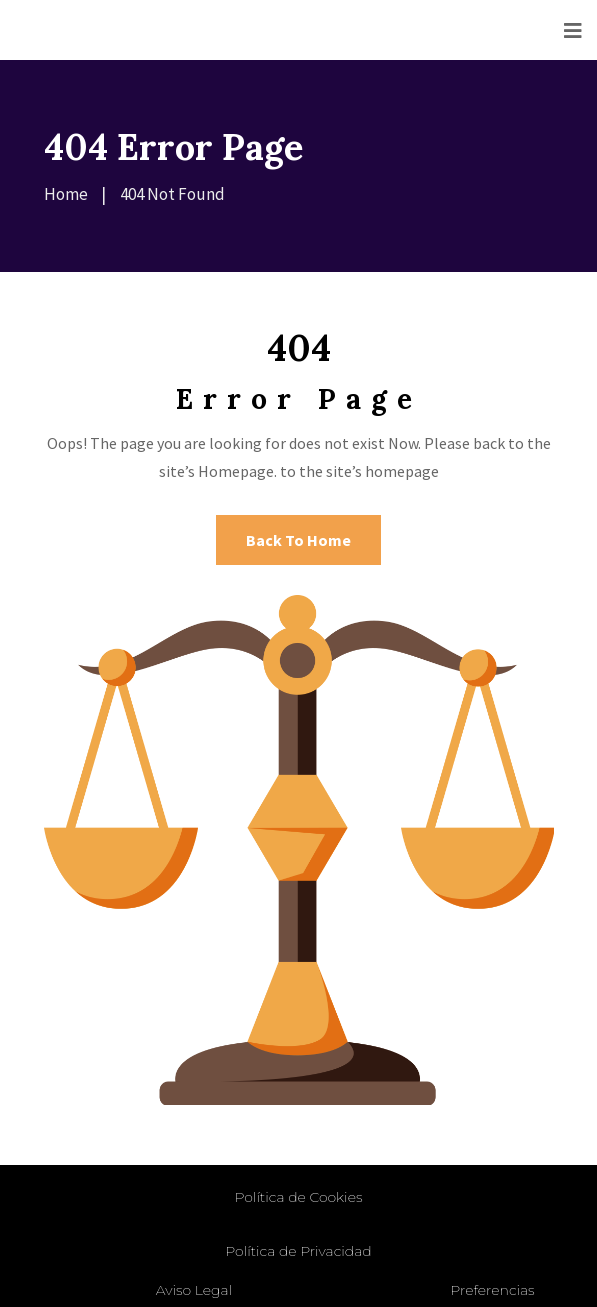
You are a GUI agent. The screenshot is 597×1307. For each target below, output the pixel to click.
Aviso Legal (194, 1290)
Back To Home (298, 540)
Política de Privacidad (298, 1251)
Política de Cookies (299, 1197)
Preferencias (492, 1290)
